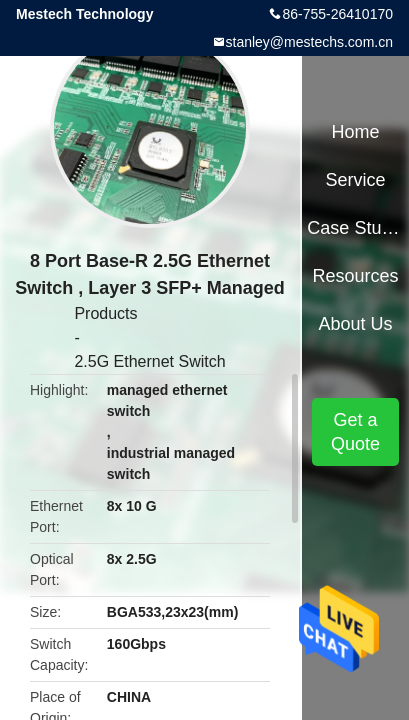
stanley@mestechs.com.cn (310, 42)
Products (105, 313)
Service (356, 180)
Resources (356, 276)
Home (356, 132)
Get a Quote (355, 432)
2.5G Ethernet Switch (149, 361)
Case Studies (355, 228)
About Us (356, 324)
